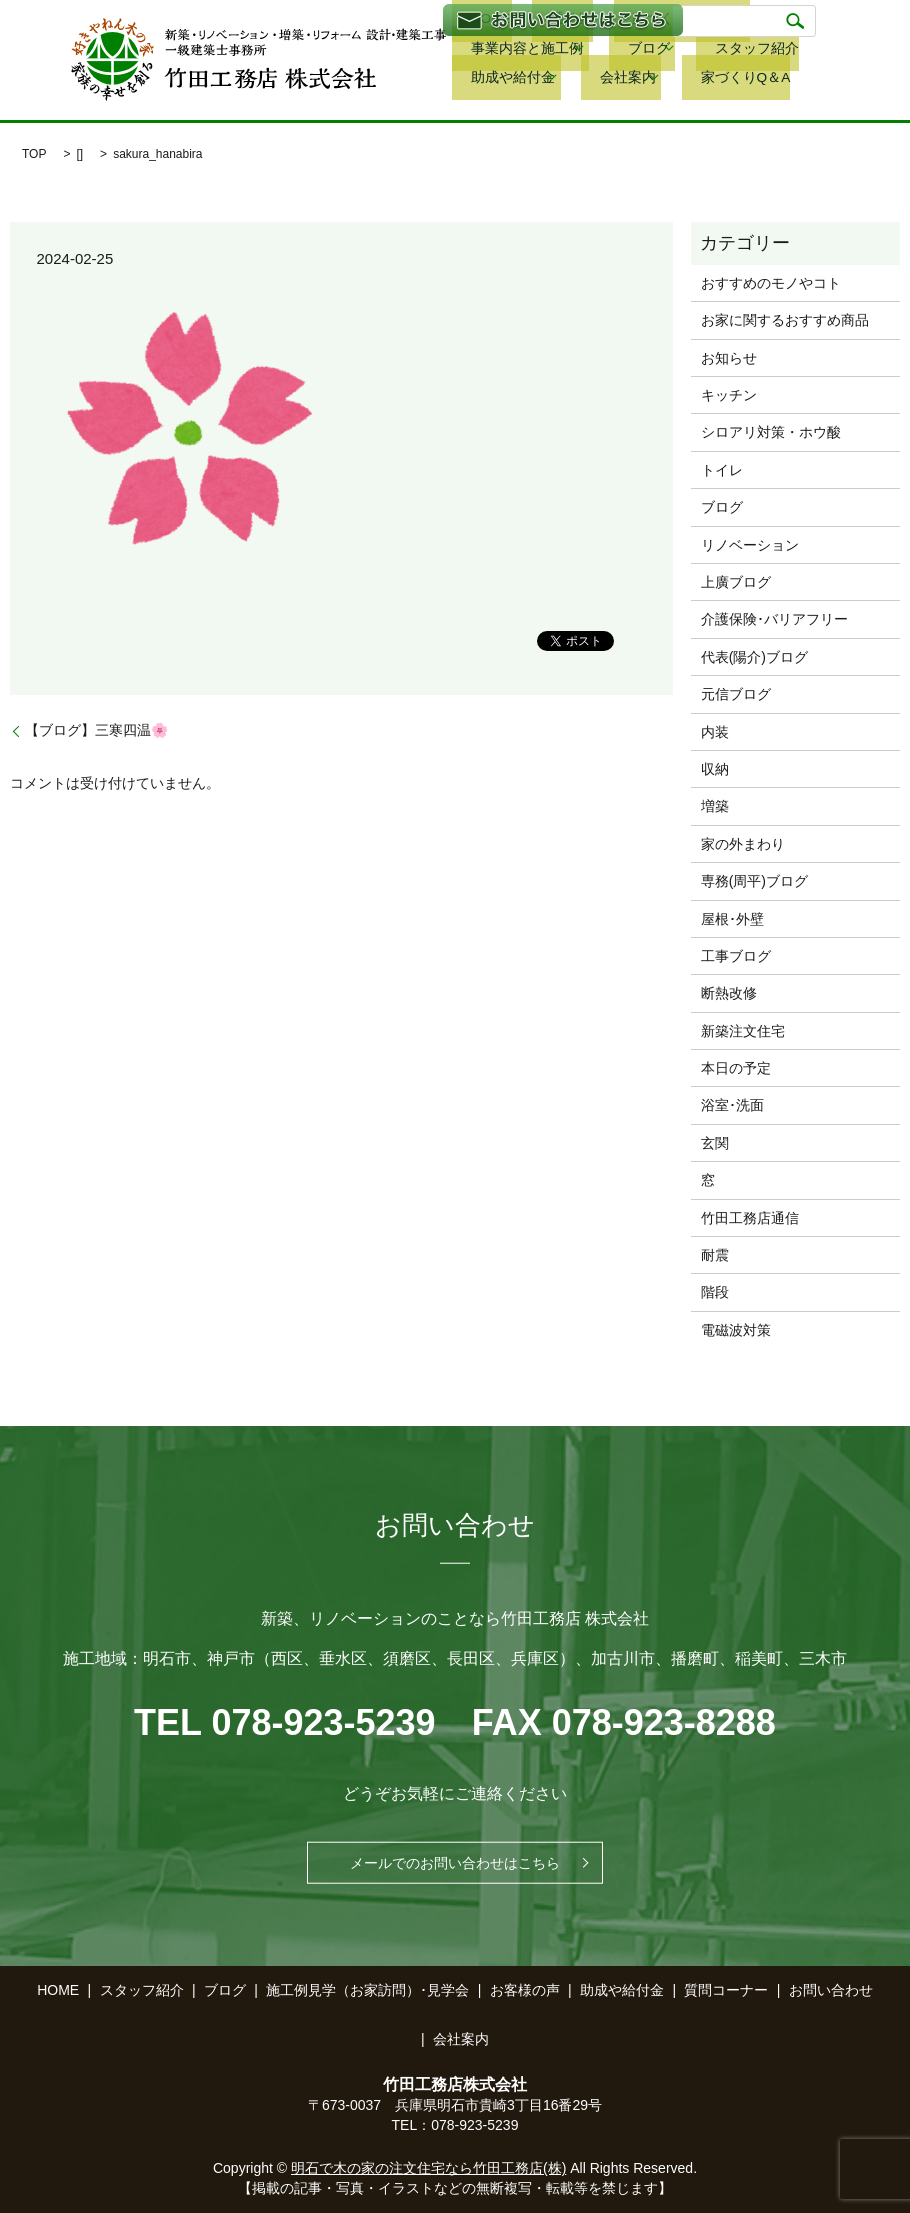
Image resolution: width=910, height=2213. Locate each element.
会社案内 (770, 50)
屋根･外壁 (732, 919)
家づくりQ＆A (494, 78)
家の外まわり (743, 844)
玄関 (715, 1143)
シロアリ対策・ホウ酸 (771, 432)
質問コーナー (726, 1990)
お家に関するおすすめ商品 (785, 320)
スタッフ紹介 (568, 50)
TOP (34, 154)
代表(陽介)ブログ (754, 657)
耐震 (715, 1255)
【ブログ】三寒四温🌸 (96, 730)
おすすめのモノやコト (771, 283)
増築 (715, 806)
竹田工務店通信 (750, 1218)
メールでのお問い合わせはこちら (455, 1863)
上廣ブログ (736, 582)
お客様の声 (525, 1990)
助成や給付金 (667, 50)
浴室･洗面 (732, 1105)
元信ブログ (736, 694)
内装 (715, 732)
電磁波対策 (736, 1330)
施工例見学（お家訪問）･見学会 (367, 1990)
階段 (715, 1292)
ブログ (471, 50)
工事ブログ (736, 956)
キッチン (729, 395)
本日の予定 (736, 1068)
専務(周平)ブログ (754, 881)
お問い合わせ (831, 1990)
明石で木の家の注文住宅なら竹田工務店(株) (428, 2168)
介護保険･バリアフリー (774, 619)
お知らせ (729, 358)
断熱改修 (729, 993)
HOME (58, 1990)
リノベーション (750, 545)
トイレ (722, 470)
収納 (715, 769)
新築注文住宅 (743, 1031)
